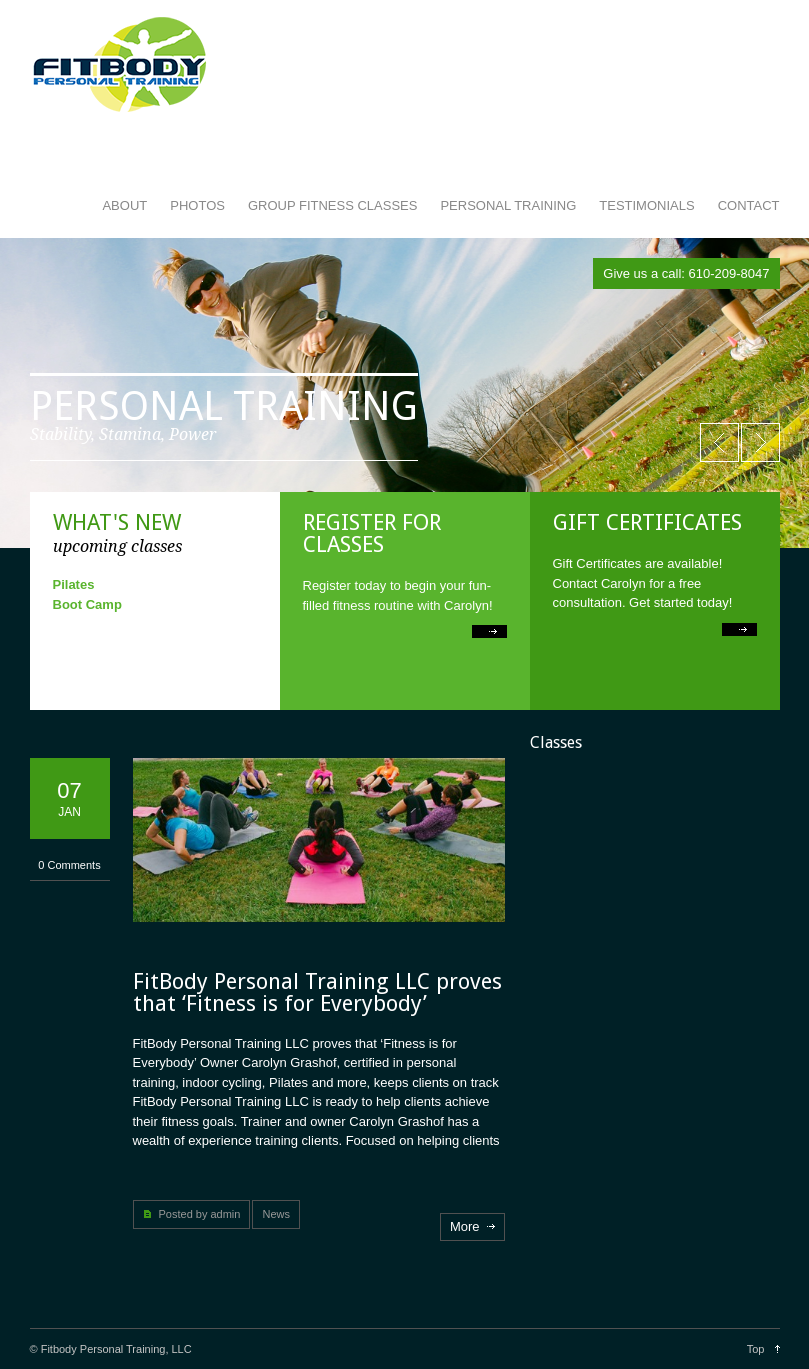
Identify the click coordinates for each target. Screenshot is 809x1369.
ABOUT (124, 205)
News (276, 1214)
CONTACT (749, 205)
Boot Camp (87, 604)
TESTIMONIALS (646, 205)
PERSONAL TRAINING (508, 205)
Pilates (74, 584)
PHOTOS (197, 205)
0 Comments (69, 865)
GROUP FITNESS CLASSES (333, 205)
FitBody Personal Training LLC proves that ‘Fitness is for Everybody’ (317, 992)
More (465, 1226)
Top (756, 1349)
